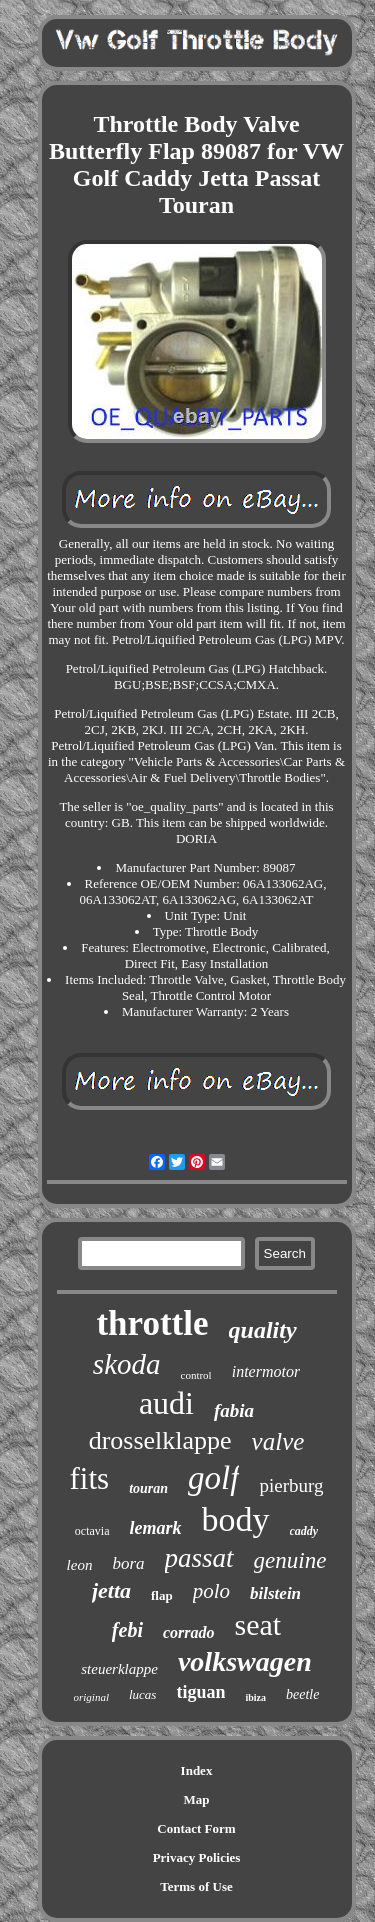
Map (197, 1799)
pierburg (291, 1485)
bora (128, 1563)
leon (80, 1565)
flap (162, 1595)
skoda (127, 1364)
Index (197, 1770)
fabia (234, 1410)
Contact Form (196, 1828)
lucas (142, 1694)
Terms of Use (196, 1886)
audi (166, 1403)
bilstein (275, 1593)
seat (258, 1624)
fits (90, 1478)
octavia (92, 1531)
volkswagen (245, 1661)
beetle (302, 1694)
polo (211, 1591)
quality (263, 1330)
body (236, 1519)
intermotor (266, 1371)
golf (213, 1478)
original (91, 1697)
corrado (189, 1632)
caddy (304, 1531)
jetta (111, 1590)
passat (199, 1558)
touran (148, 1488)
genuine (290, 1560)
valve (278, 1441)
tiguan (200, 1692)
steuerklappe (119, 1669)
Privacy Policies (197, 1857)
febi (127, 1630)
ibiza (255, 1697)
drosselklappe (160, 1440)
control (196, 1375)
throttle (152, 1323)
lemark (156, 1528)
